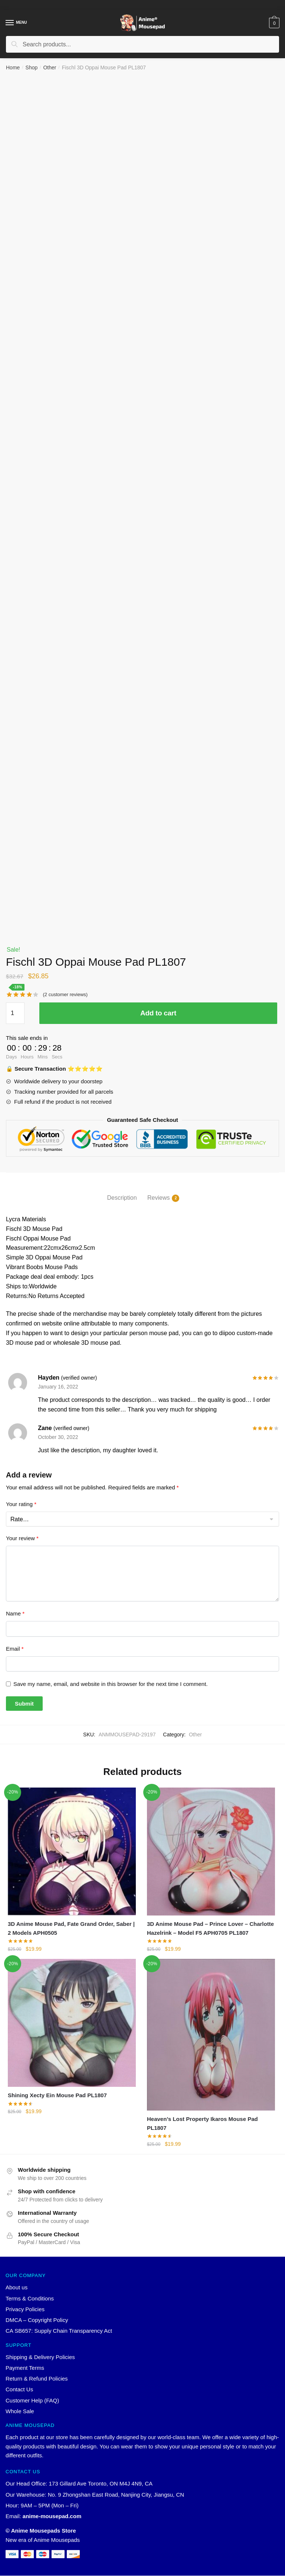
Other (49, 67)
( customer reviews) (65, 994)
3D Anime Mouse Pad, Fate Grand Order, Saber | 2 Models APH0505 (71, 1928)
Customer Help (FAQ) (32, 2401)
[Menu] (10, 23)
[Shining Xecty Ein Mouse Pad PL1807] (72, 2023)
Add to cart (158, 1013)
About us (16, 2288)
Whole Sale (20, 2411)
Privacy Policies (25, 2309)
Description (122, 1198)
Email (15, 1649)
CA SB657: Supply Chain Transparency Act (59, 2331)
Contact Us (19, 2390)
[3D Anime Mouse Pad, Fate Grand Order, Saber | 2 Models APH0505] (72, 1851)
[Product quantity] (15, 1013)
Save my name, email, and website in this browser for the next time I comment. (110, 1684)
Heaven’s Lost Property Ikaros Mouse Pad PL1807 (202, 2123)
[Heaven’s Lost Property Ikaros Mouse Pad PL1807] (211, 2035)
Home (13, 67)
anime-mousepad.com (52, 2516)
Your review (22, 1538)
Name (15, 1613)
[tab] (122, 1191)
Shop (32, 67)
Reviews (158, 1198)
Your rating (21, 1504)
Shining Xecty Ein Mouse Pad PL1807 (57, 2095)
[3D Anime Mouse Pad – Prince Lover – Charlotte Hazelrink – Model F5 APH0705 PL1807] (211, 1851)
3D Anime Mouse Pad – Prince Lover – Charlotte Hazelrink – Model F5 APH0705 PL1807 (210, 1928)
